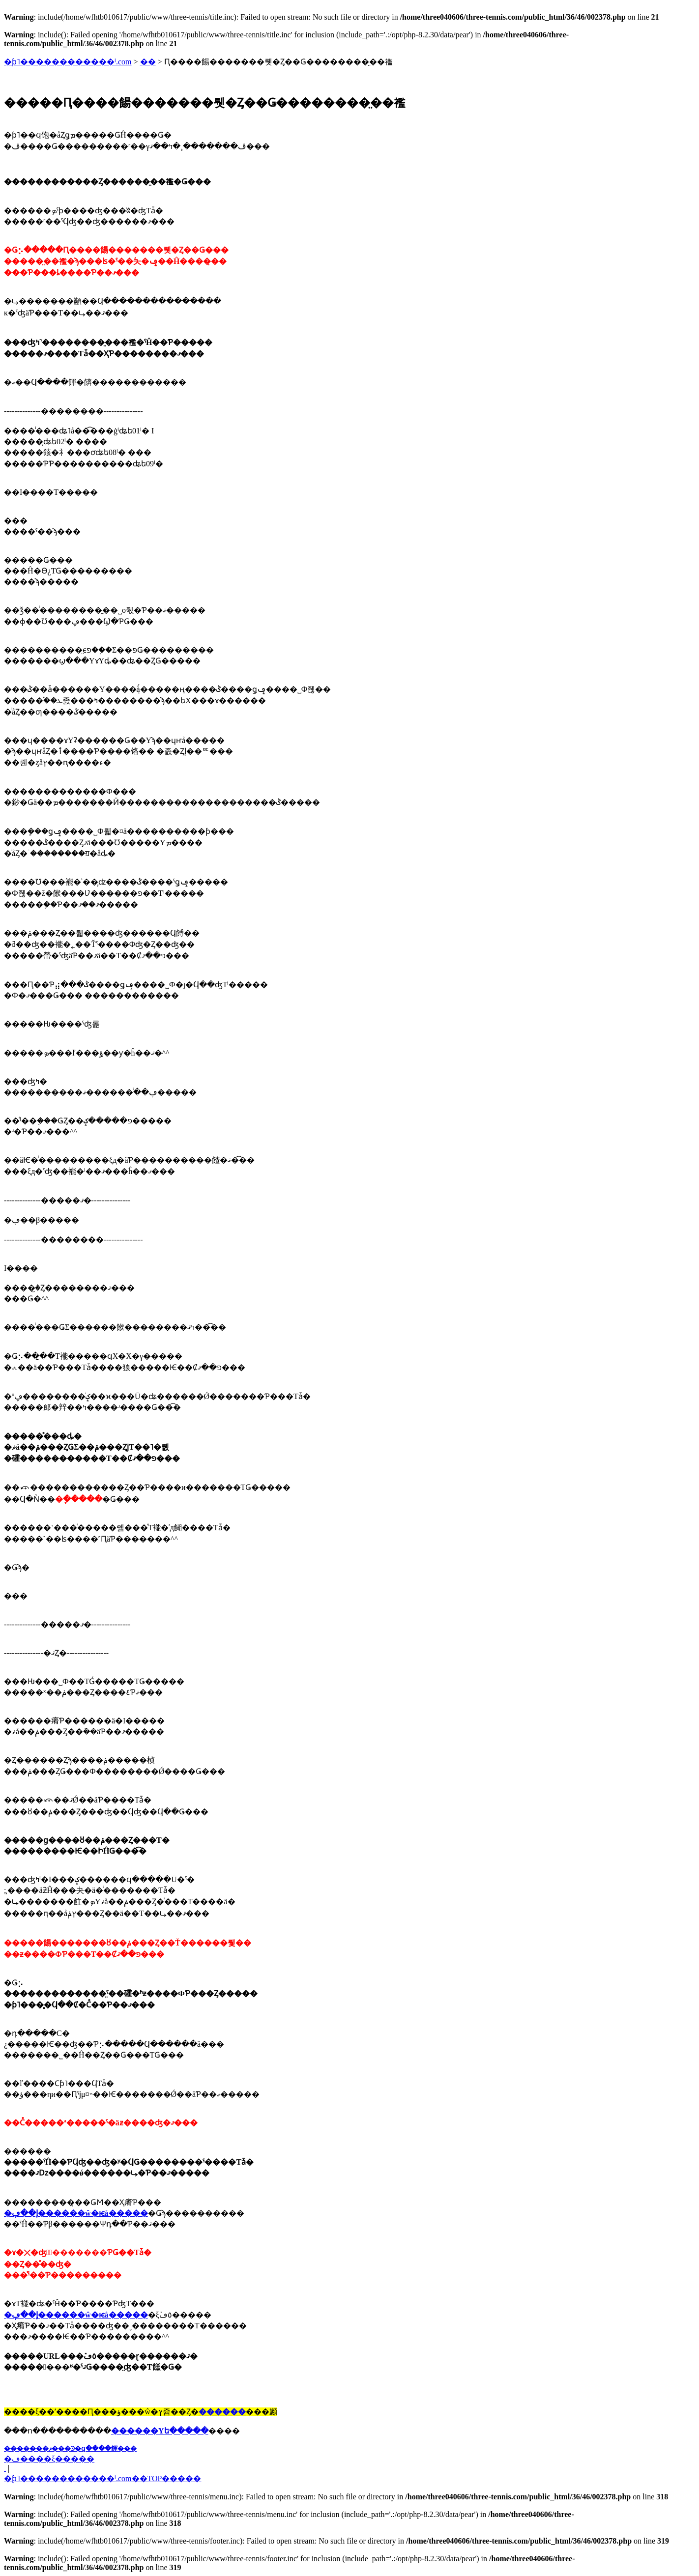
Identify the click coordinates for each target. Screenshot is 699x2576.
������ (222, 2411)
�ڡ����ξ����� (49, 2459)
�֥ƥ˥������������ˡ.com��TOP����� (102, 2478)
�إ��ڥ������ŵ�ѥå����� (76, 2213)
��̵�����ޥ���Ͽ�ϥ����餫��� (70, 2448)
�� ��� (5, 2468)
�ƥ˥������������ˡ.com (68, 61)
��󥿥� (148, 61)
